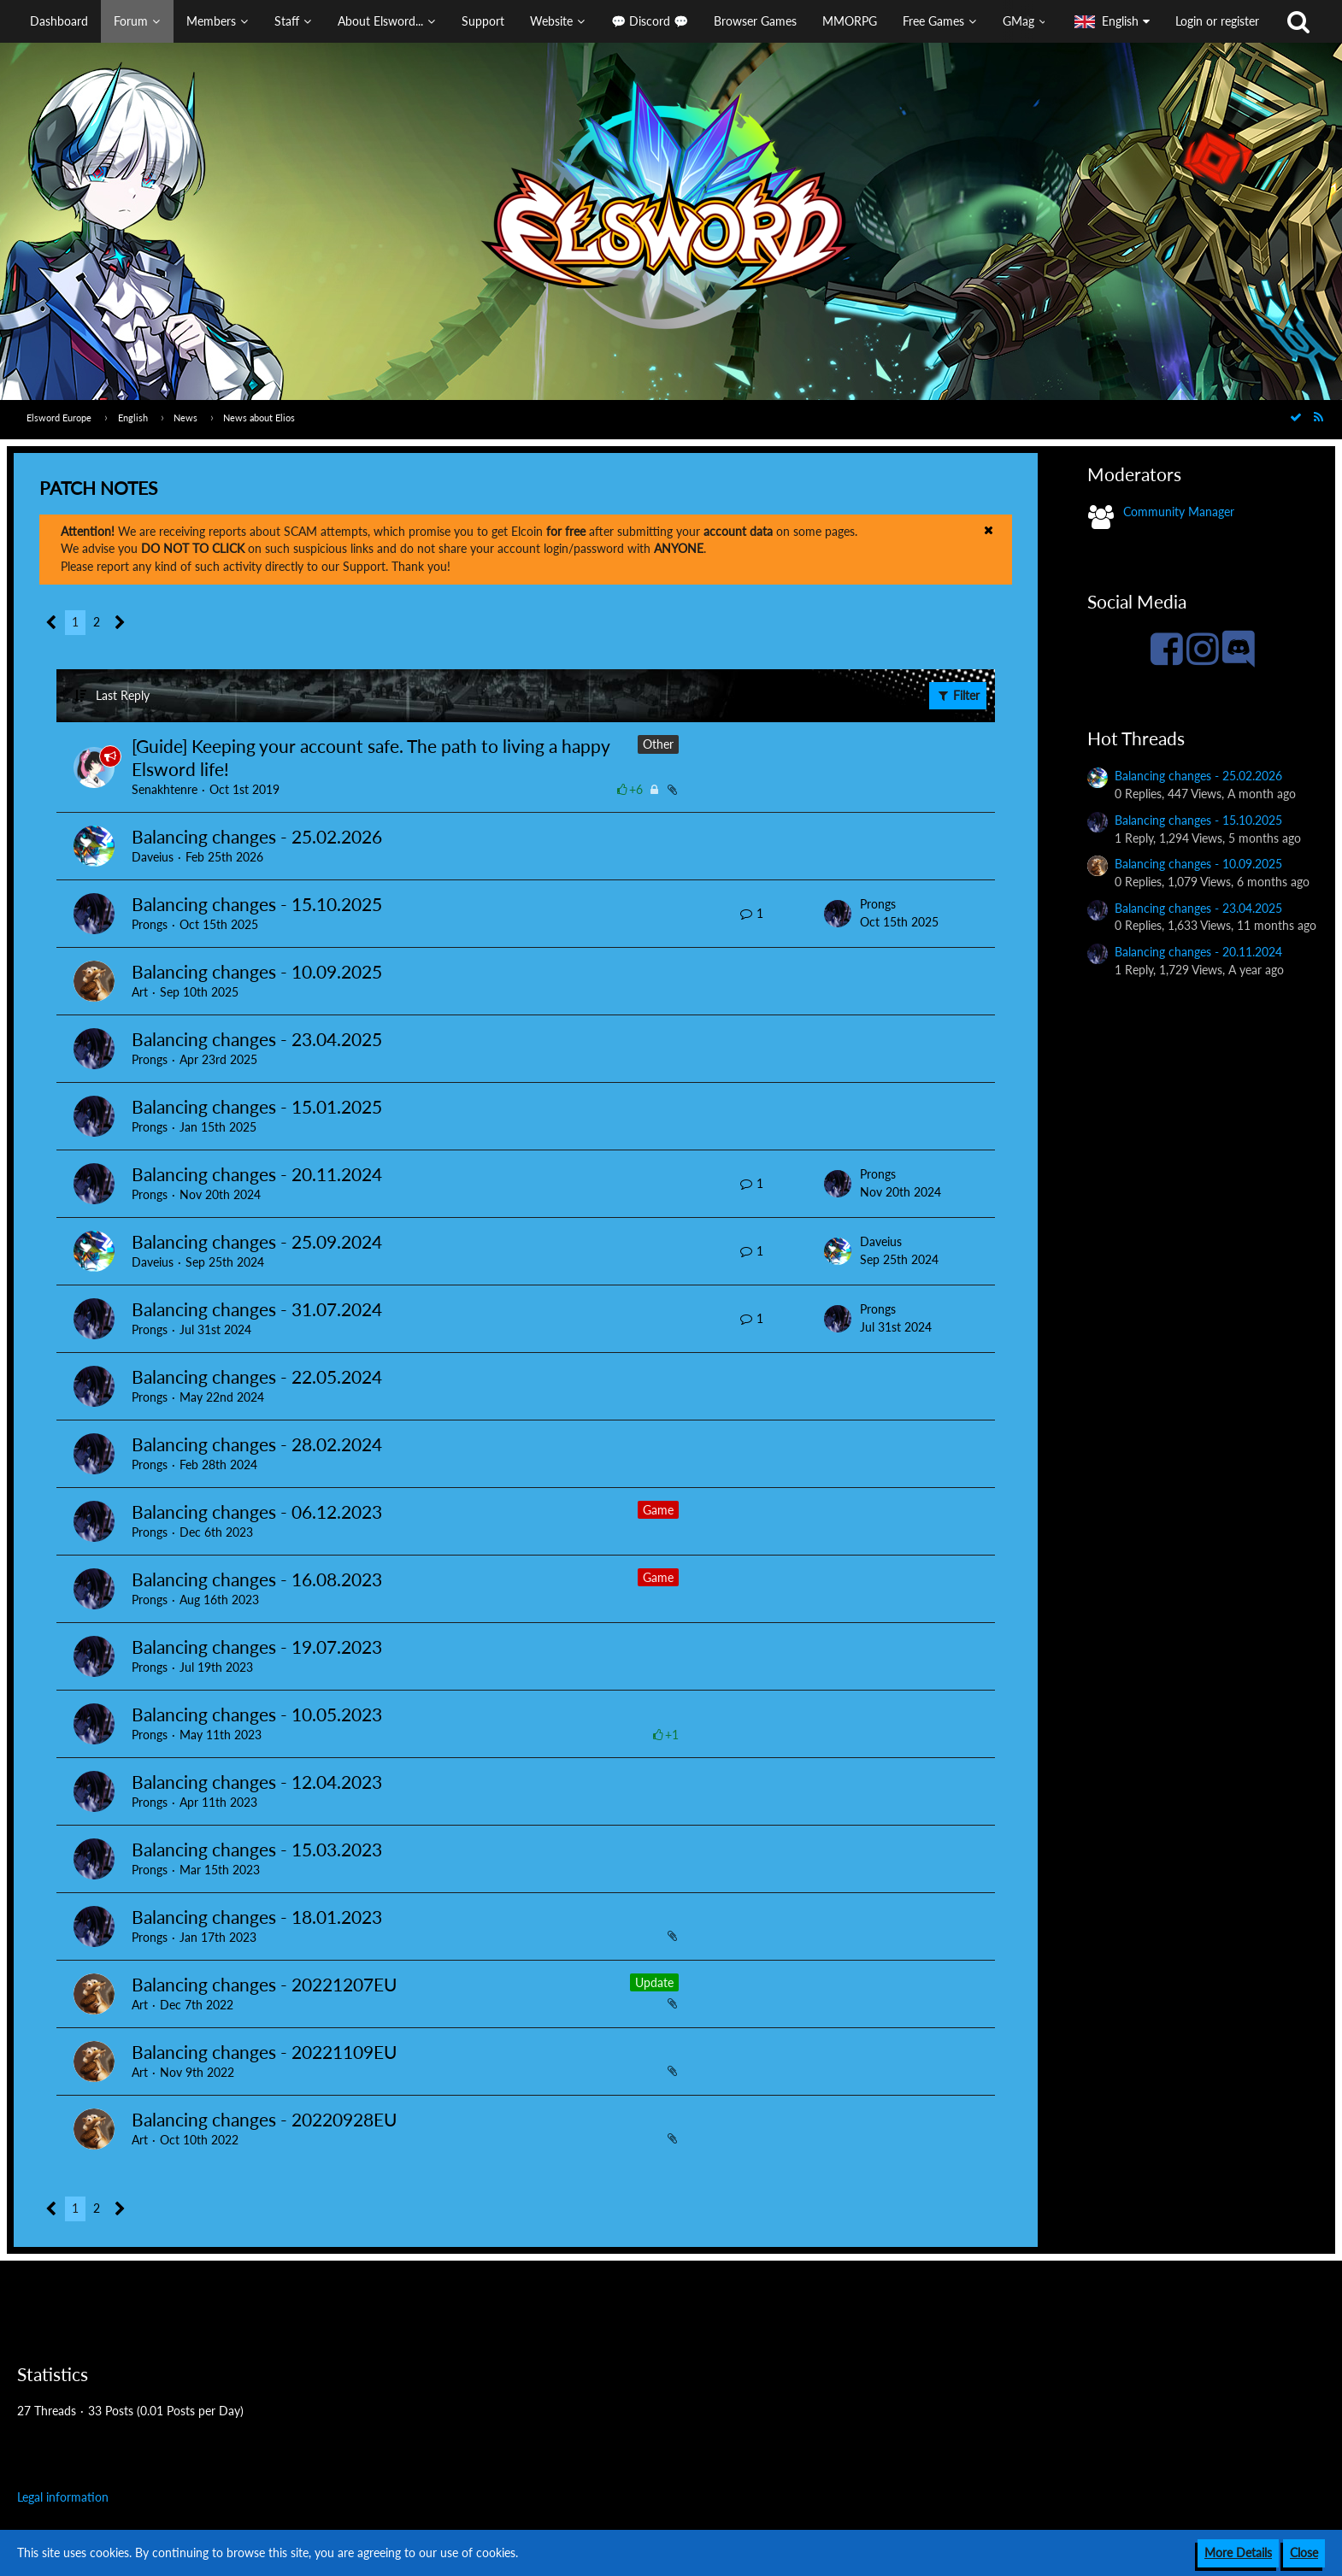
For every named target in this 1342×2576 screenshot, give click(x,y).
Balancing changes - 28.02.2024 (257, 1444)
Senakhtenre (164, 789)
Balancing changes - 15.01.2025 (257, 1106)
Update (654, 1982)
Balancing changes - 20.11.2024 (257, 1174)
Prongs (150, 924)
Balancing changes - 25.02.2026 (257, 836)
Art (140, 992)
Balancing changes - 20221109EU (264, 2051)
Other (658, 744)
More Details (1238, 2552)
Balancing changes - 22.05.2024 (257, 1376)
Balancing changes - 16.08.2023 (257, 1579)
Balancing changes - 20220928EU (264, 2119)
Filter (958, 695)
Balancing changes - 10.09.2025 (257, 971)
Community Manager (1178, 511)
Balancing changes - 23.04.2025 (257, 1039)
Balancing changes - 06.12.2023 (257, 1511)
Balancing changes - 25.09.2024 (257, 1241)
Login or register (1217, 21)
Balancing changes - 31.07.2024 (257, 1309)
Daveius (153, 857)
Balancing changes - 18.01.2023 (257, 1916)
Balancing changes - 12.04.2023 (257, 1781)
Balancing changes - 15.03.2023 (257, 1849)
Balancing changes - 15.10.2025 (257, 904)
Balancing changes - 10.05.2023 (257, 1714)
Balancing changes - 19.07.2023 (257, 1646)
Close (1304, 2552)
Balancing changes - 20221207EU (264, 1984)
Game (658, 1510)
